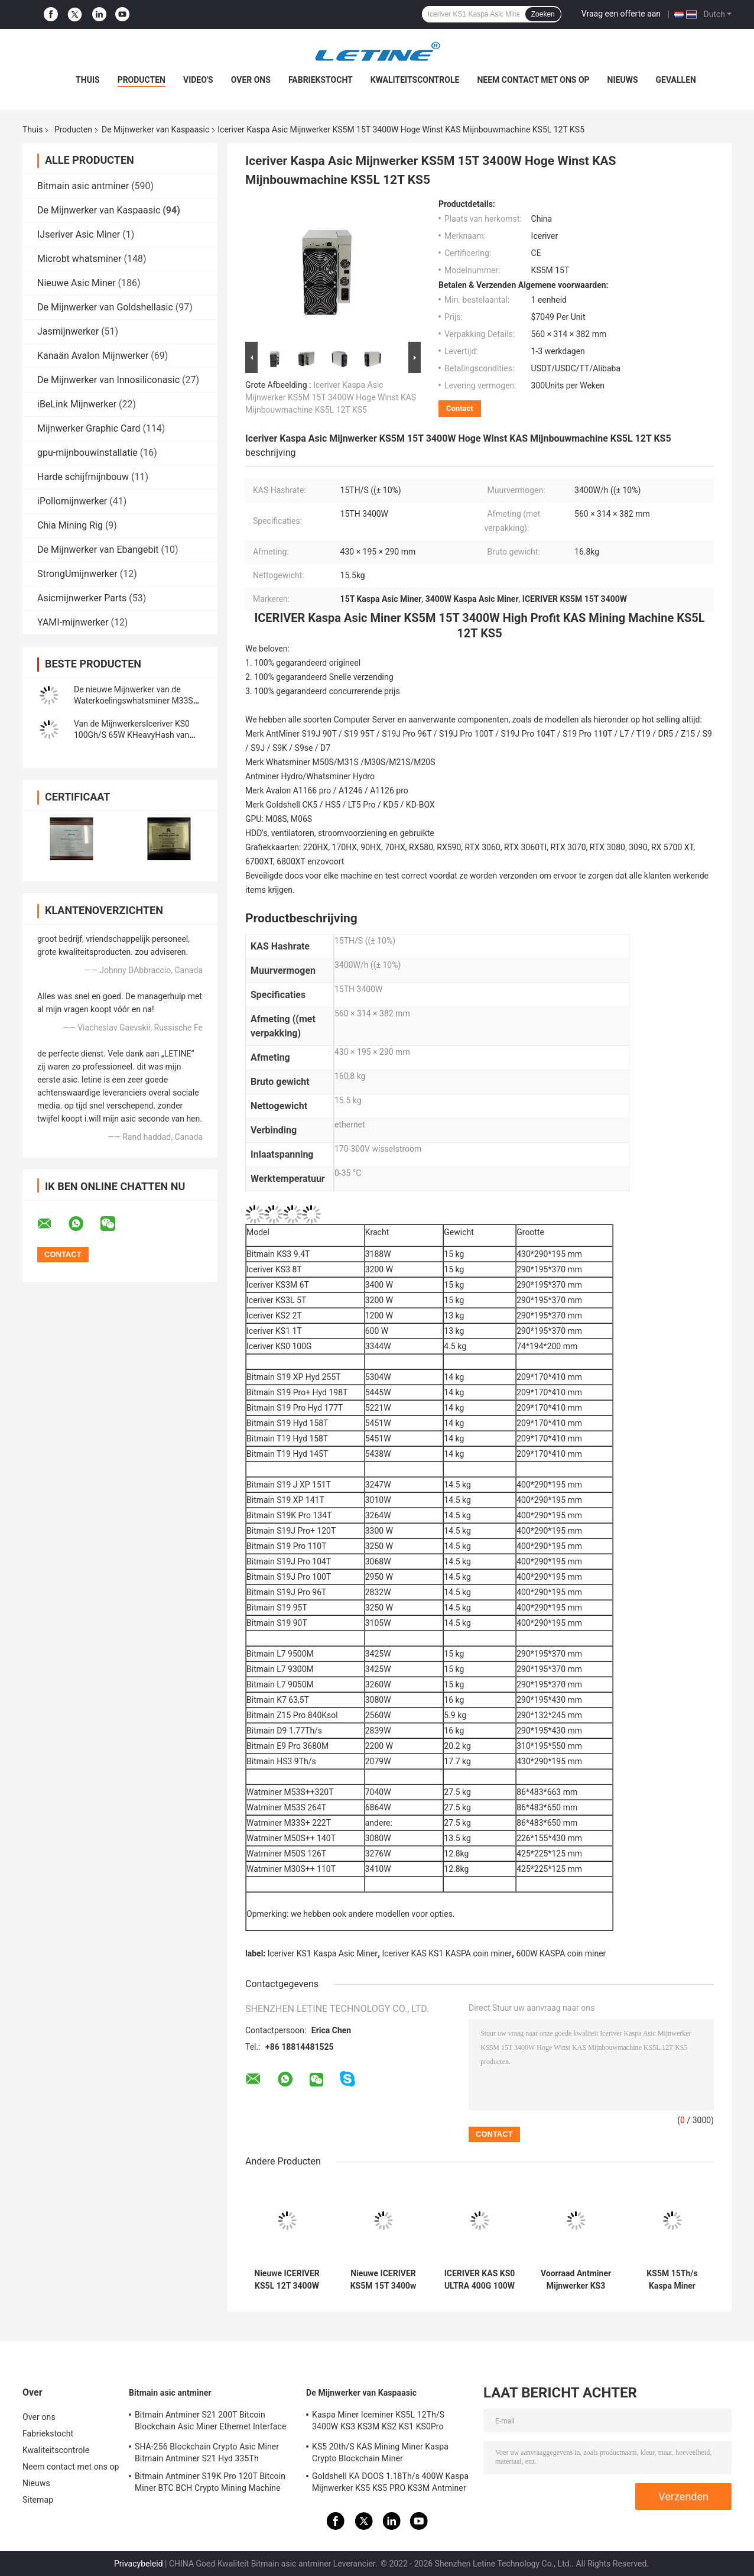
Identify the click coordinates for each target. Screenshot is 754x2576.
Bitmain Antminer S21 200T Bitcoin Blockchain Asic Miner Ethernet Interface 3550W (210, 2422)
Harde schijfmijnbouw (83, 476)
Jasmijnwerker (68, 331)
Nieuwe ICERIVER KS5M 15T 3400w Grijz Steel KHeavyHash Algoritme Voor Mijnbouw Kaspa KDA (383, 2280)
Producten (141, 80)
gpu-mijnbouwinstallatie (87, 452)
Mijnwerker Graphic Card (88, 428)
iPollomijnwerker (72, 501)
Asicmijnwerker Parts (81, 598)
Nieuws (622, 80)
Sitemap (37, 2499)
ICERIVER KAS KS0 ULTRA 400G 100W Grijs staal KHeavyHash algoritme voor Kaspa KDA (479, 2280)
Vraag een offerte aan (621, 13)
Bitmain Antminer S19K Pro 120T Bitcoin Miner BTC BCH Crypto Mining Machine (210, 2482)
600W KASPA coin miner (561, 1953)
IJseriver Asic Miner (78, 234)
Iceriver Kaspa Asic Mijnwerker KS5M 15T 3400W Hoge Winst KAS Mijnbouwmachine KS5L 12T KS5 (330, 397)
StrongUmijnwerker (77, 573)
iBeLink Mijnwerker (76, 404)
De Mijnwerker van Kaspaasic (155, 129)
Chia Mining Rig (70, 525)
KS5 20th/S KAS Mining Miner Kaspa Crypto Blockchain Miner (380, 2452)
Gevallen (676, 80)
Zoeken (543, 14)
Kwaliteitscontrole (415, 80)
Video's (198, 80)
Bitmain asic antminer (83, 186)
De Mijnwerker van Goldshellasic (105, 307)
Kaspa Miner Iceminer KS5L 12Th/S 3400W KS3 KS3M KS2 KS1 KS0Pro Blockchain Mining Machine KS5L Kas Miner (382, 2422)
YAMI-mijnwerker (72, 622)
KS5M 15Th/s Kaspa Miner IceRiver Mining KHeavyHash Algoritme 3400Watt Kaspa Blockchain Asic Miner (672, 2280)
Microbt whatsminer (79, 258)
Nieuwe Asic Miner (76, 283)
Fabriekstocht (320, 80)
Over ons (251, 80)
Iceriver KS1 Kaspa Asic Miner (323, 1953)
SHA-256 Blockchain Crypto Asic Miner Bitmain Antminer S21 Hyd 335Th (207, 2452)
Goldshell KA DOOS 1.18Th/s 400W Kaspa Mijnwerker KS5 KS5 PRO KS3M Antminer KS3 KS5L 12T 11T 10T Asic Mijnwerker (390, 2483)
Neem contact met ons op (533, 80)
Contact (459, 408)
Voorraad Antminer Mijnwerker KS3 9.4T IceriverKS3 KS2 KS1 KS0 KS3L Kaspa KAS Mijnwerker (575, 2280)
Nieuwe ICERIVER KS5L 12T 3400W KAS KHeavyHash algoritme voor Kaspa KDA (287, 2280)
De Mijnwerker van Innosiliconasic (108, 379)
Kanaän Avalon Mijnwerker (92, 355)
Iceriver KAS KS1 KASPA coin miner (447, 1953)
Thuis (88, 80)
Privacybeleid (138, 2563)
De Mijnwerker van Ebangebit (98, 549)
